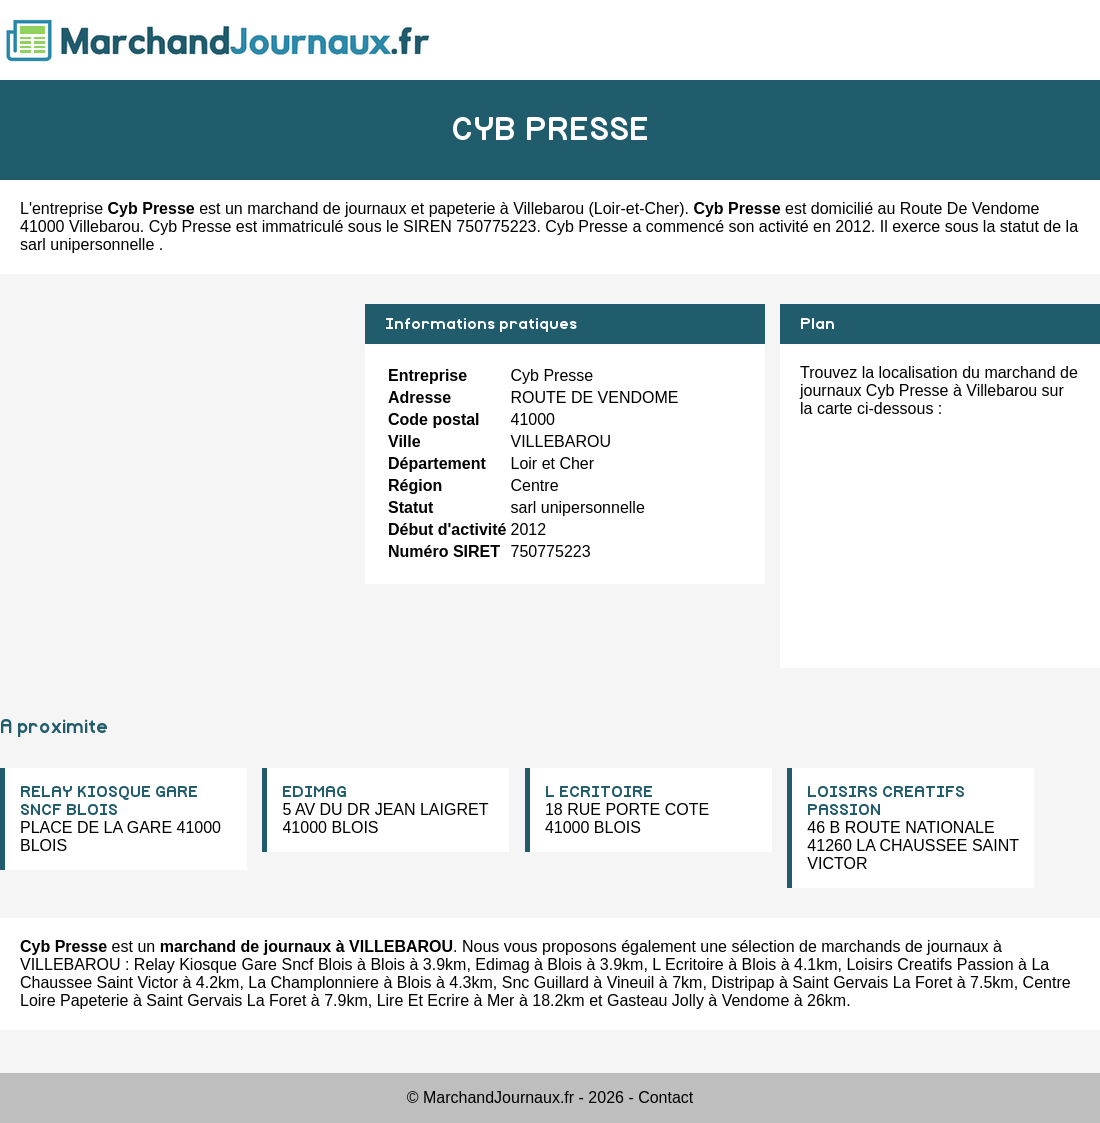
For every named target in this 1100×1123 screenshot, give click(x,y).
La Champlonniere (313, 982)
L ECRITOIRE (599, 792)
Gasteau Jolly (655, 1000)
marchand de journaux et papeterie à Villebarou (415, 208)
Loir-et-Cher (636, 208)
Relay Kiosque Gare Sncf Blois (243, 964)
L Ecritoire (687, 964)
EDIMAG (314, 792)
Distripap (742, 982)
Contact (665, 1097)
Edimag (502, 964)
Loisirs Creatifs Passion (929, 964)
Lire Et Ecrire (423, 1000)
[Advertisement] (175, 444)
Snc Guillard (545, 982)
